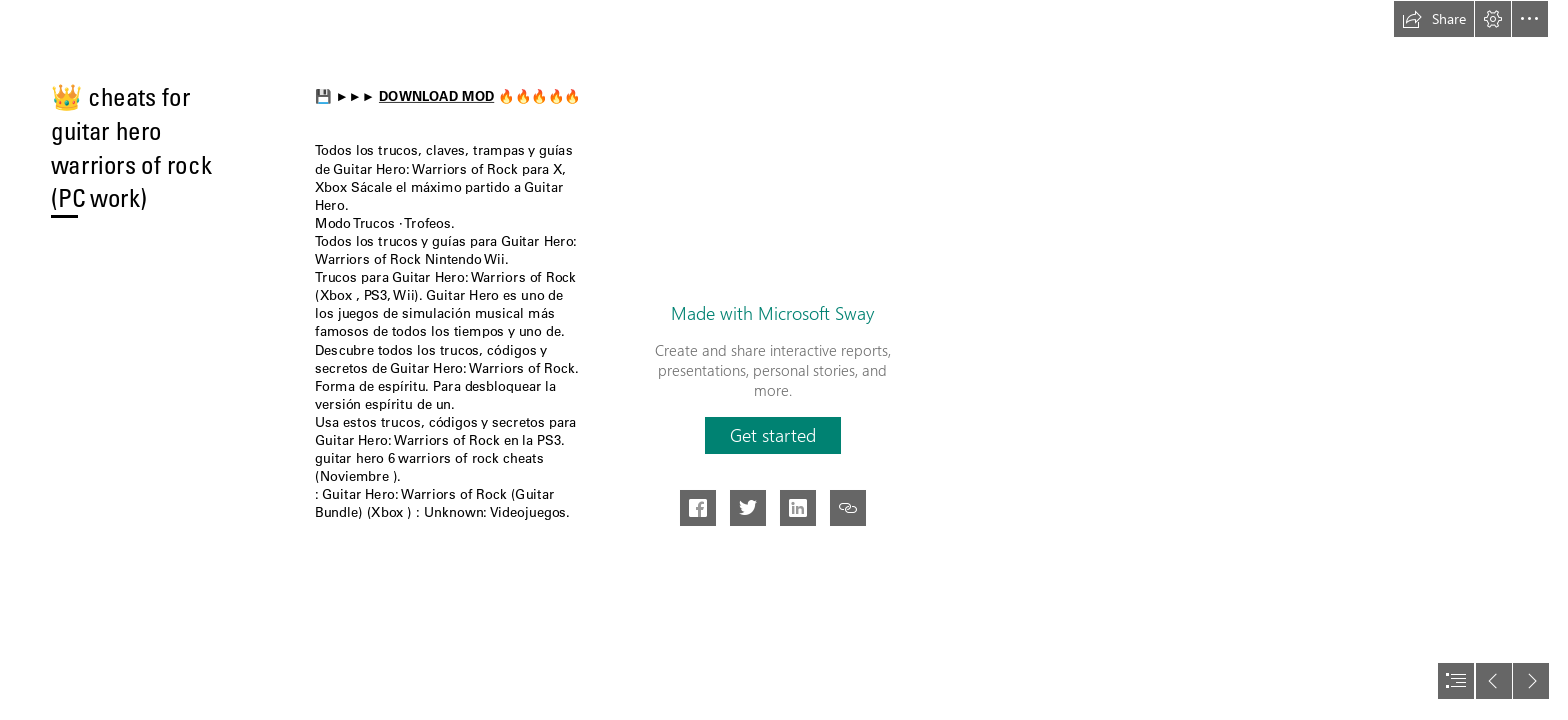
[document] (784, 360)
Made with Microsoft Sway (772, 313)
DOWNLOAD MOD (436, 96)
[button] (1434, 19)
